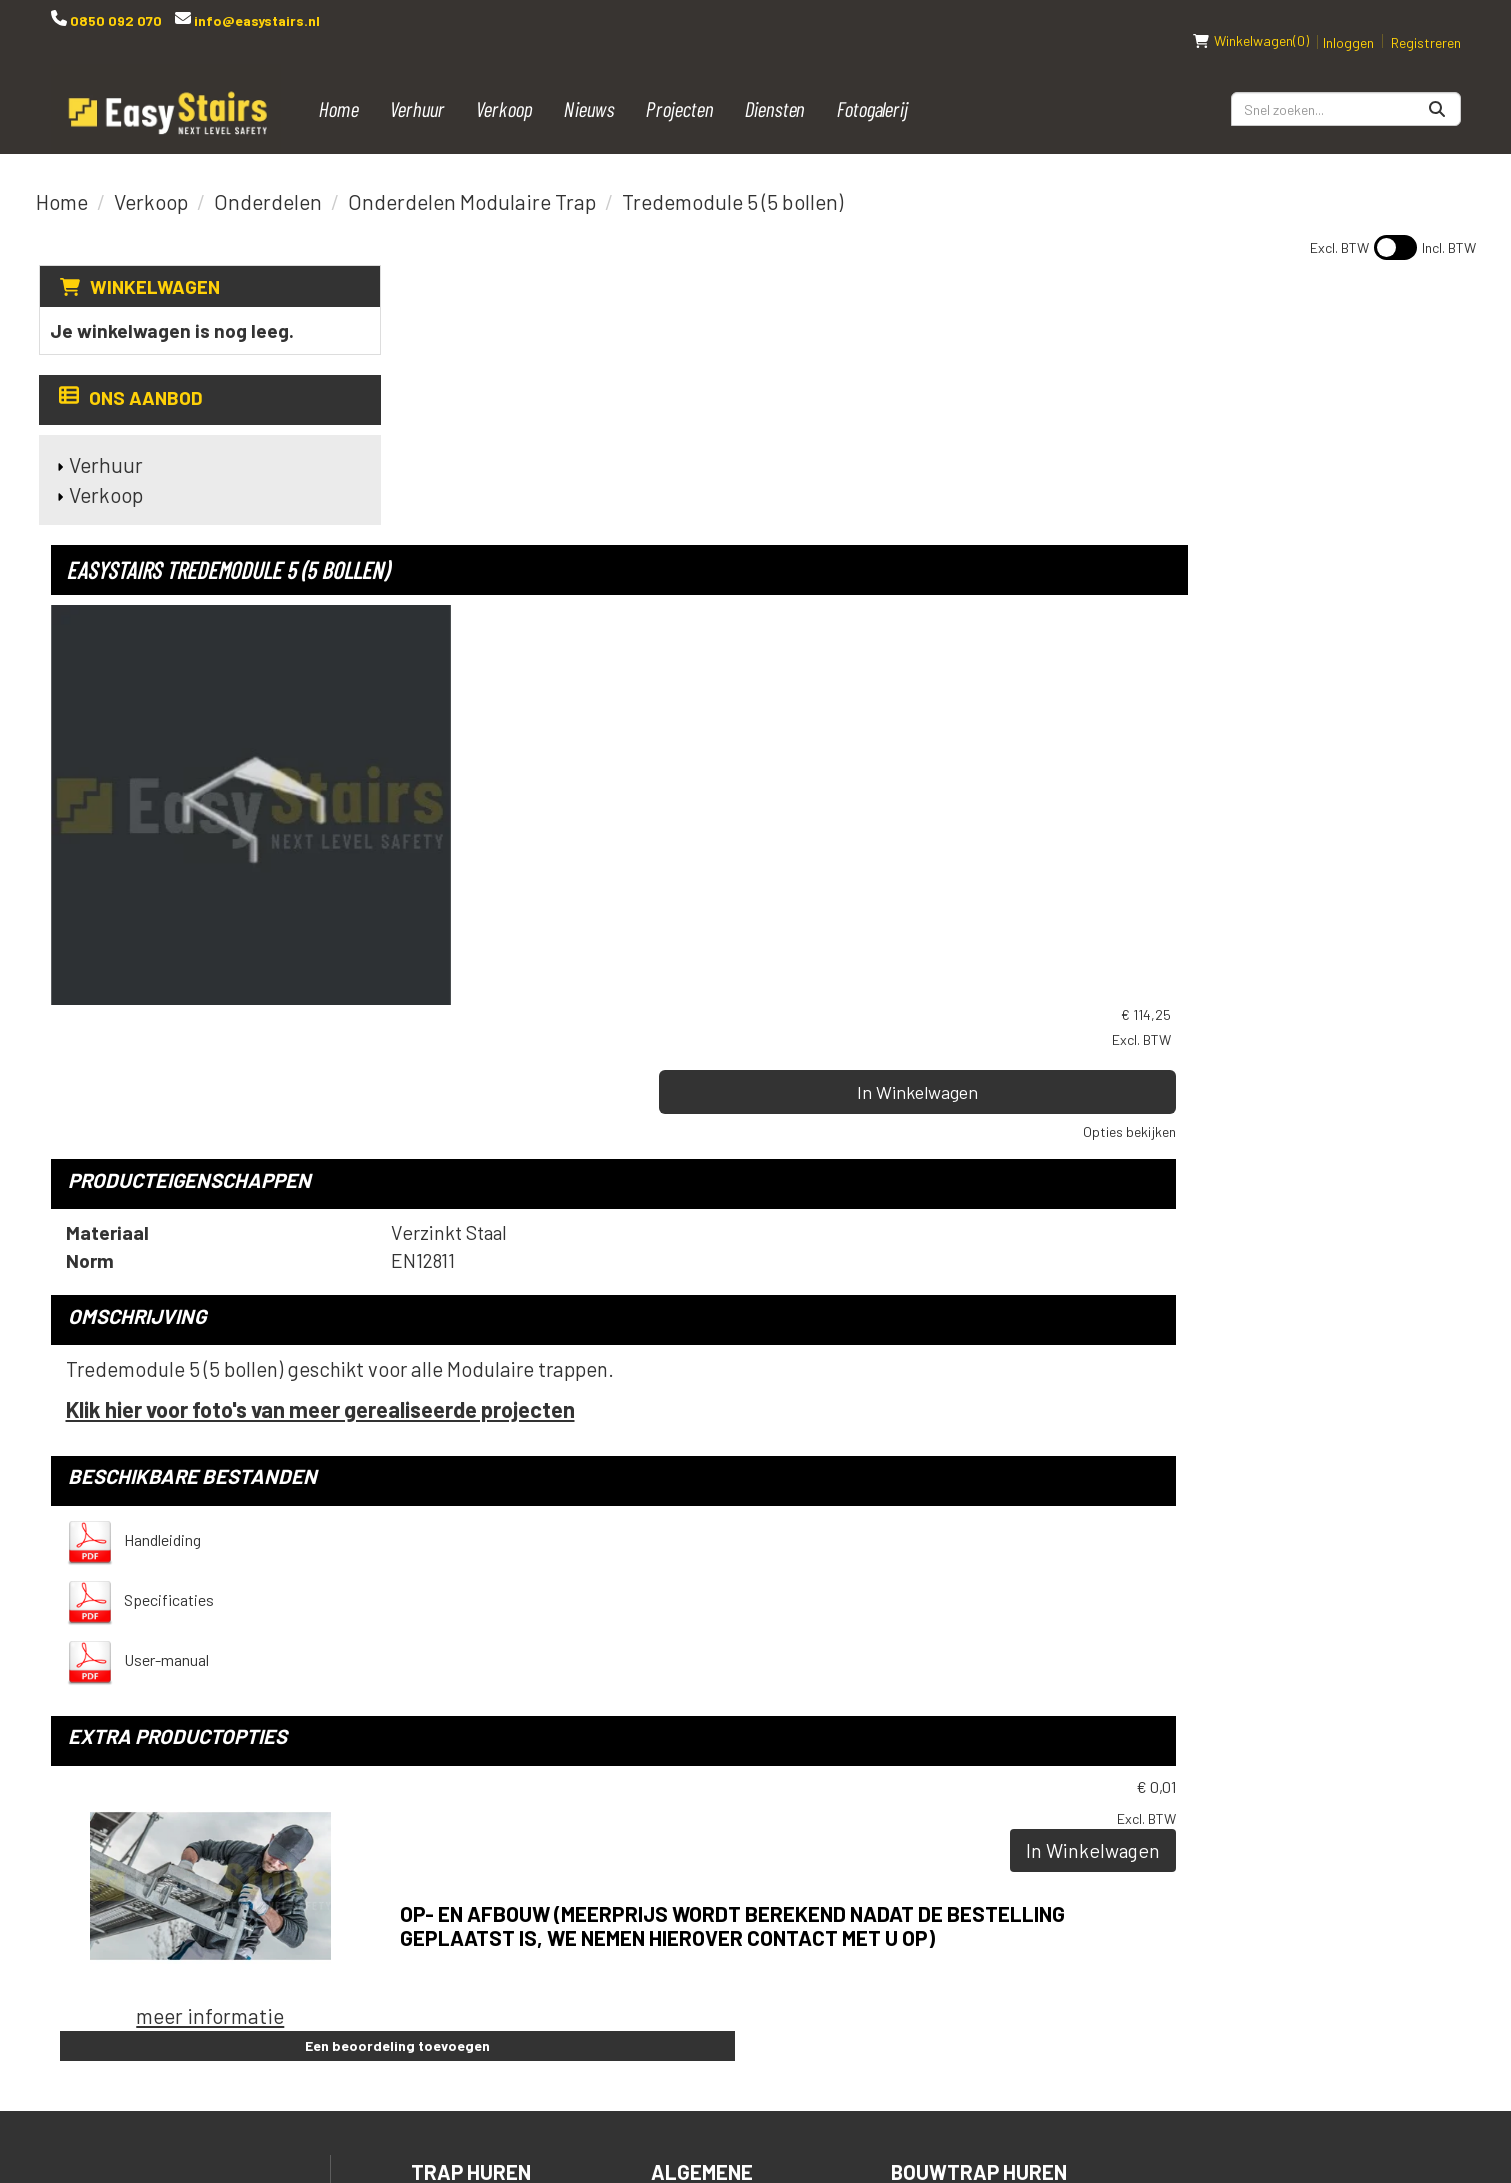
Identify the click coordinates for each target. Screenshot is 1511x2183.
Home (339, 87)
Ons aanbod (129, 377)
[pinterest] (1307, 1719)
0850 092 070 (114, 20)
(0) (1251, 20)
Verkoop (504, 87)
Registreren (1426, 21)
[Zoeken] (1437, 88)
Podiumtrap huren (987, 1743)
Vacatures (708, 1913)
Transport (710, 1811)
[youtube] (1187, 1719)
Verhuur (417, 87)
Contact (696, 1845)
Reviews (694, 1981)
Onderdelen (268, 180)
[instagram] (1267, 1719)
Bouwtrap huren (980, 1709)
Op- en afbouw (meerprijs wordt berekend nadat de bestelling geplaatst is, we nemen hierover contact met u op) (913, 1381)
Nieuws (589, 87)
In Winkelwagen (1295, 391)
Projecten (680, 87)
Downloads (712, 1879)
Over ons (698, 1947)
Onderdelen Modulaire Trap (472, 180)
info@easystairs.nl (255, 20)
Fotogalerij (873, 87)
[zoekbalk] (1346, 88)
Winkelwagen (152, 265)
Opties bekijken (1414, 430)
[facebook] (1147, 1719)
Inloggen (1348, 21)
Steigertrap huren (992, 1845)
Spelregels (713, 1777)
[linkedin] (1227, 1719)
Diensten (775, 87)
